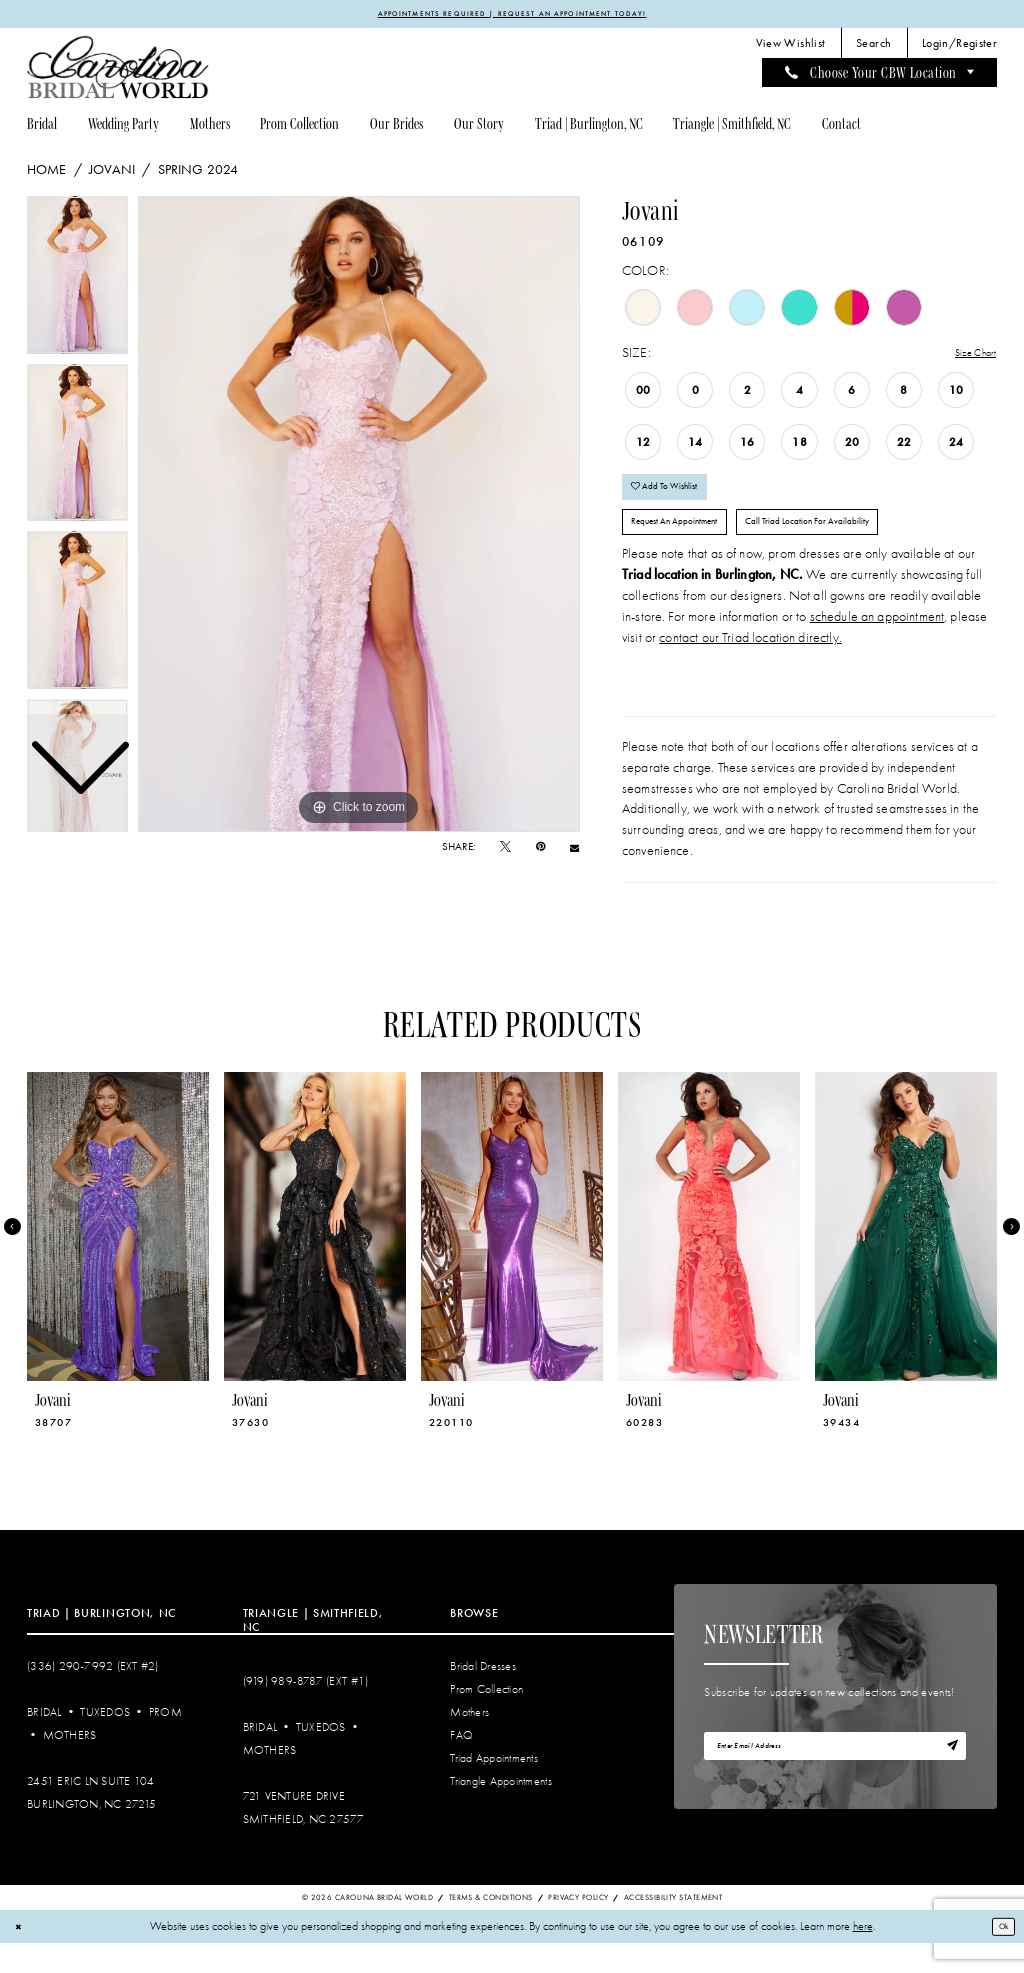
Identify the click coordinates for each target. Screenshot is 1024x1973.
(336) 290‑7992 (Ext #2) (93, 1695)
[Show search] (874, 47)
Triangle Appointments (500, 1811)
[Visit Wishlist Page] (790, 47)
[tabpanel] (359, 517)
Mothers (70, 1765)
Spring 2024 (198, 173)
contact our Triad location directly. (750, 666)
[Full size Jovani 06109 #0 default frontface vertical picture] (359, 517)
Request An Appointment (692, 547)
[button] (960, 47)
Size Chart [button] (967, 356)
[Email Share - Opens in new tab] (574, 851)
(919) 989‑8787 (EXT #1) (306, 1710)
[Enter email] (835, 1779)
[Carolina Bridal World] (118, 70)
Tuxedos (105, 1742)
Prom (165, 1742)
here (863, 1956)
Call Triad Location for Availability (869, 547)
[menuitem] (790, 47)
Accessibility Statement (673, 1926)
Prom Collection (486, 1719)
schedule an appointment (877, 645)
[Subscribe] (948, 1780)
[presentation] (118, 1256)
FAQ (461, 1765)
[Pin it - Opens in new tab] (540, 850)
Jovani (112, 173)
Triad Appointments (494, 1788)
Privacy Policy (578, 1926)
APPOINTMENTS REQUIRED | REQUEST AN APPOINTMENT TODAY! (512, 15)
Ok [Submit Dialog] (998, 1956)
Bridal (44, 1742)
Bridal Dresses (483, 1695)
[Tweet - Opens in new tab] (505, 850)
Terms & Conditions (491, 1926)
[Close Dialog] (21, 1956)
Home (47, 173)
